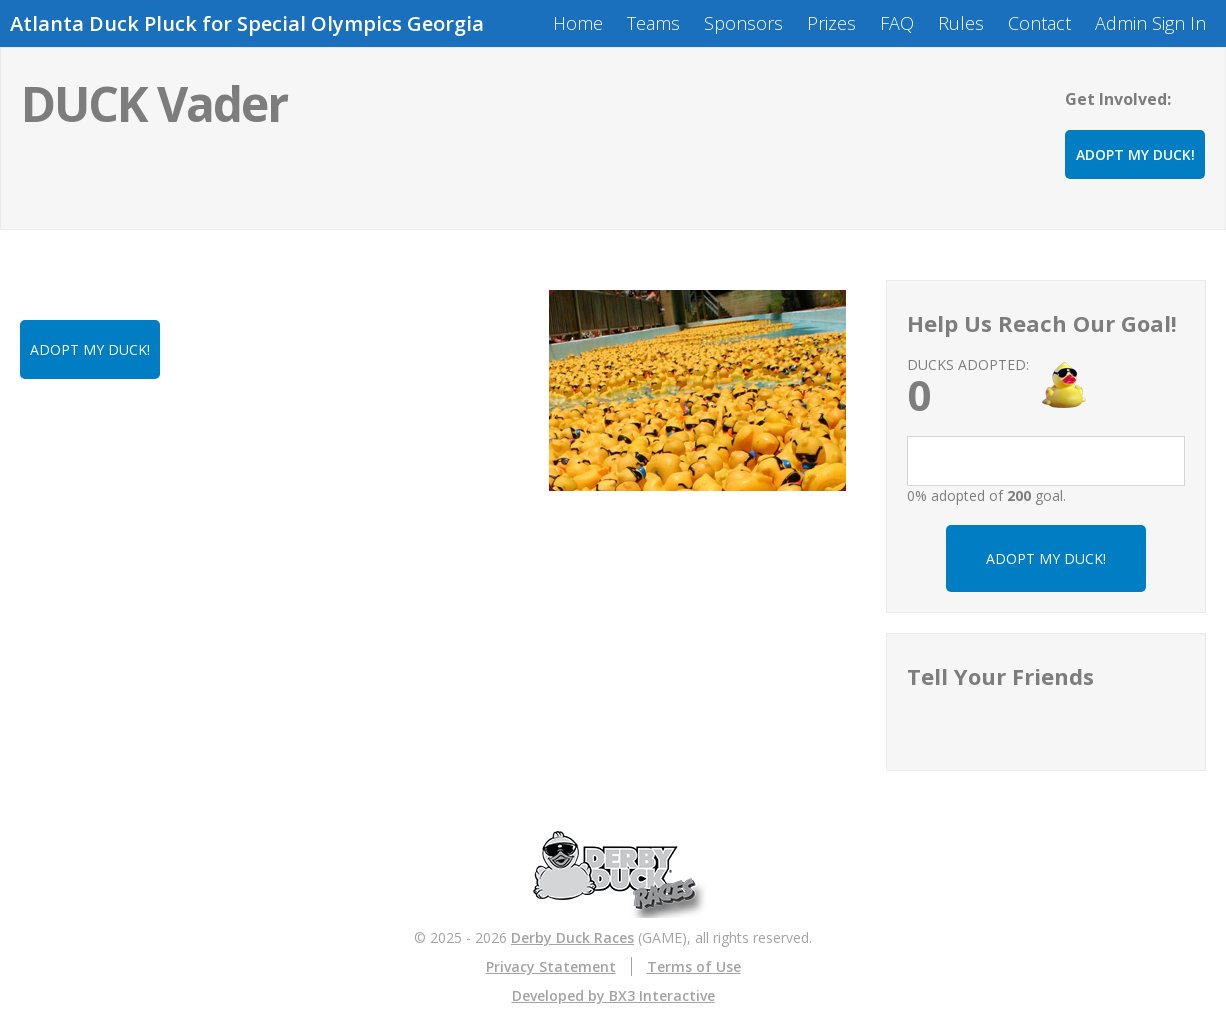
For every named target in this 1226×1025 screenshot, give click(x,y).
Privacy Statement (551, 966)
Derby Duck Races (572, 937)
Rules (961, 23)
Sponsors (743, 23)
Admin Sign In (1150, 23)
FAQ (897, 23)
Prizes (831, 23)
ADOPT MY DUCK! (1135, 154)
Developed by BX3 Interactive (613, 995)
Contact (1039, 23)
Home (578, 23)
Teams (653, 23)
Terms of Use (694, 966)
